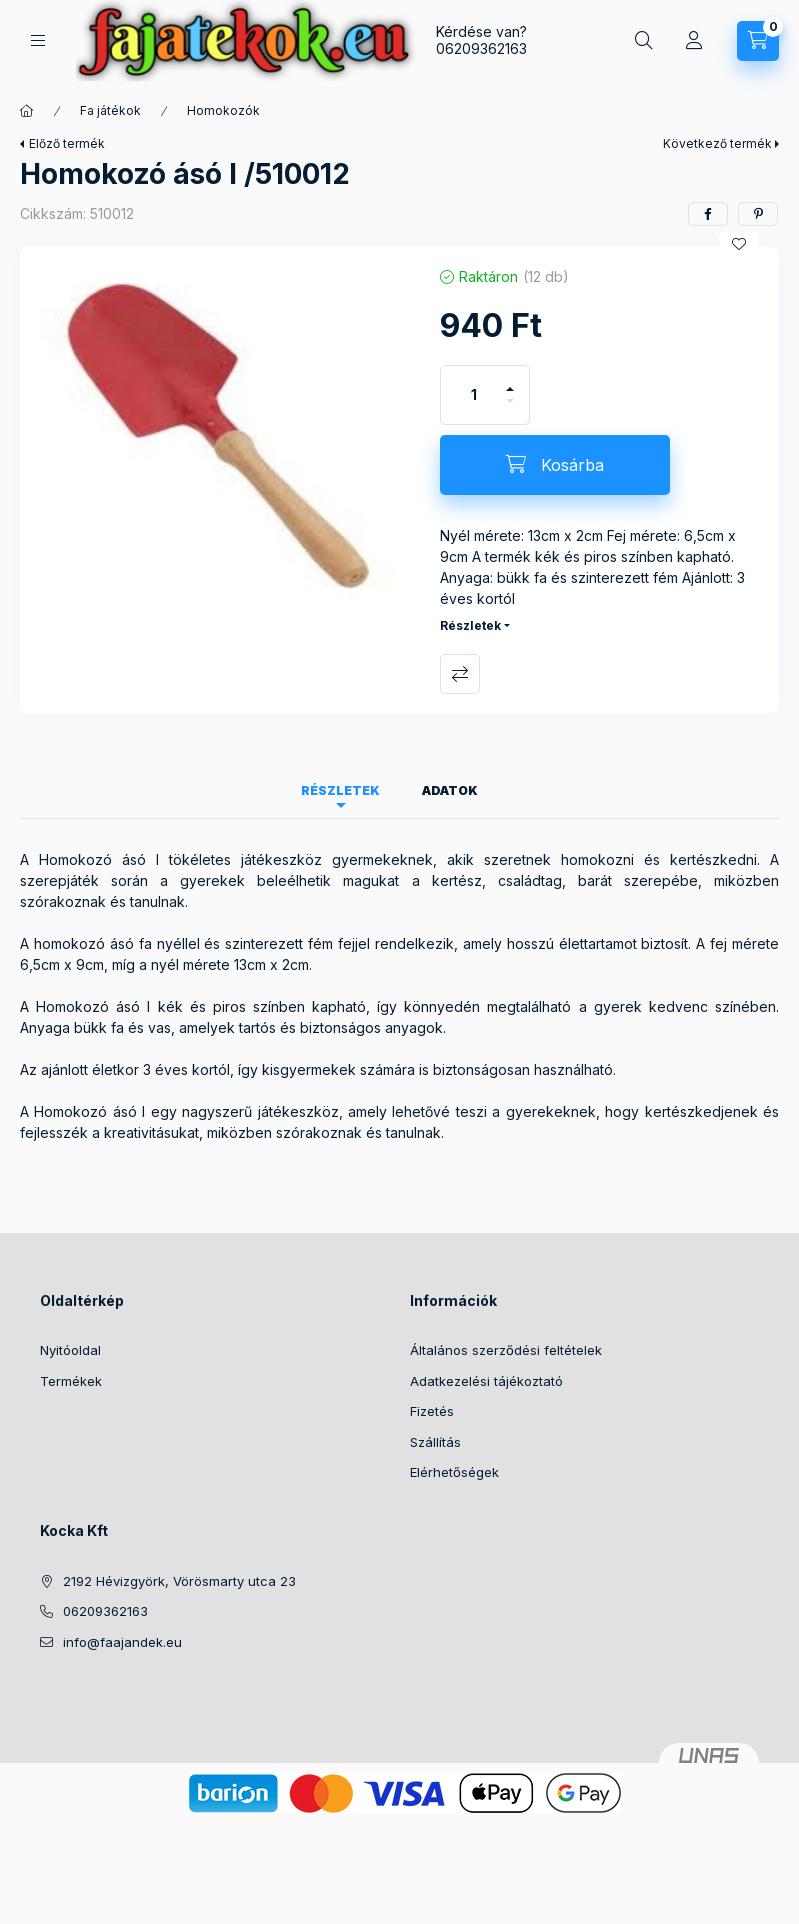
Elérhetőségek (454, 1472)
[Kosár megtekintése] (758, 41)
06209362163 (481, 48)
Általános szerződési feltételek (506, 1350)
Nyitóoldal (70, 1350)
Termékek (71, 1381)
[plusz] (510, 380)
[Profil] (694, 41)
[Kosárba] (555, 465)
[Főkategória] (27, 111)
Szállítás (435, 1442)
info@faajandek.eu (122, 1642)
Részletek (470, 625)
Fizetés (432, 1411)
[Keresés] (644, 41)
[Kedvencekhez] (739, 244)
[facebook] (708, 214)
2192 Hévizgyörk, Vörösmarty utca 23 (179, 1581)
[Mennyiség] (474, 395)
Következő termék (717, 143)
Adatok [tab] (450, 790)
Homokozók (223, 110)
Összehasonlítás (460, 674)
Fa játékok (110, 110)
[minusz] (510, 409)
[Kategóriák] (38, 40)
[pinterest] (758, 214)
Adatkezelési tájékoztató (486, 1381)
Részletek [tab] (340, 790)
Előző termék (67, 143)
